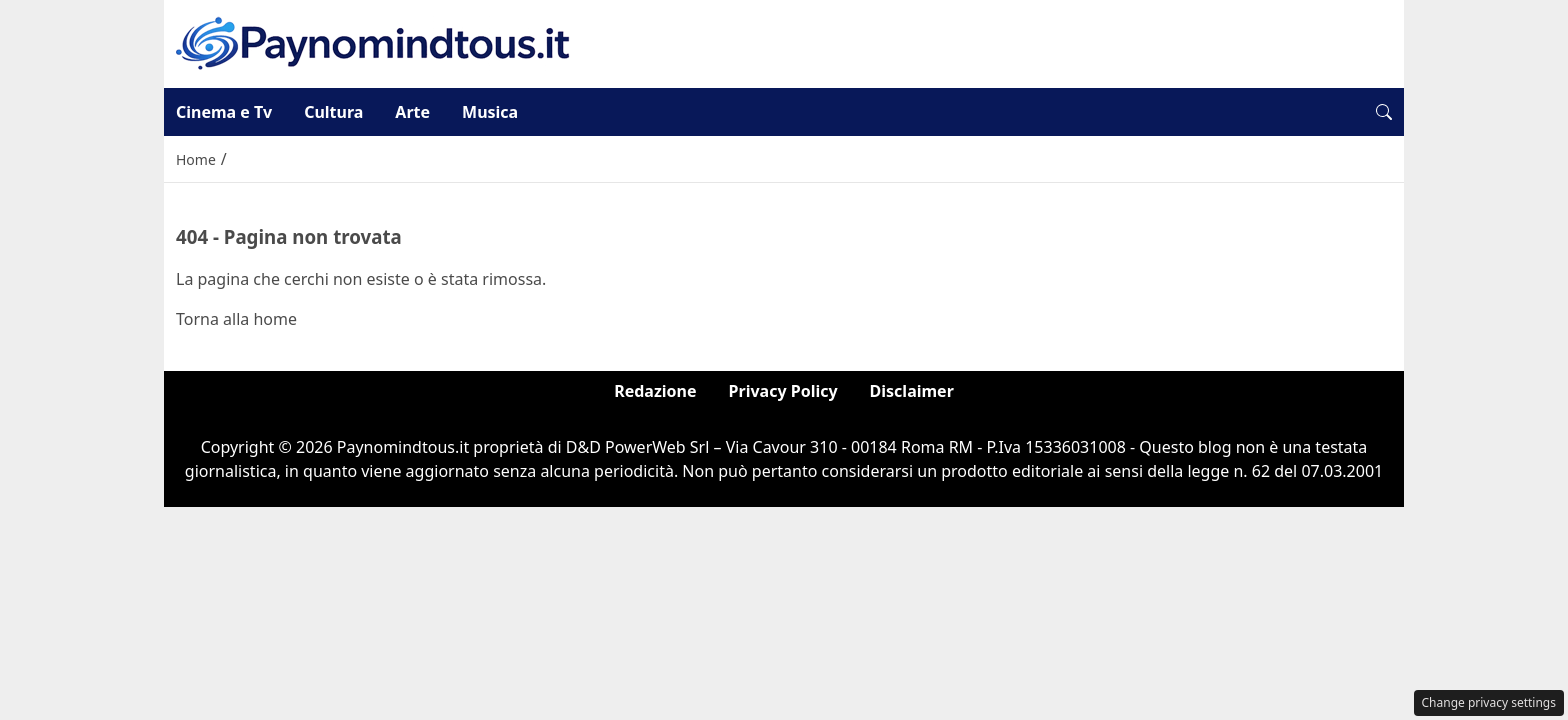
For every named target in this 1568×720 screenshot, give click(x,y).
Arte (412, 112)
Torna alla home (236, 319)
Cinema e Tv (224, 112)
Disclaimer (912, 391)
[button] (1384, 112)
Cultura (333, 112)
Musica (490, 112)
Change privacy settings (1489, 702)
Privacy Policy (783, 391)
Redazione (655, 391)
